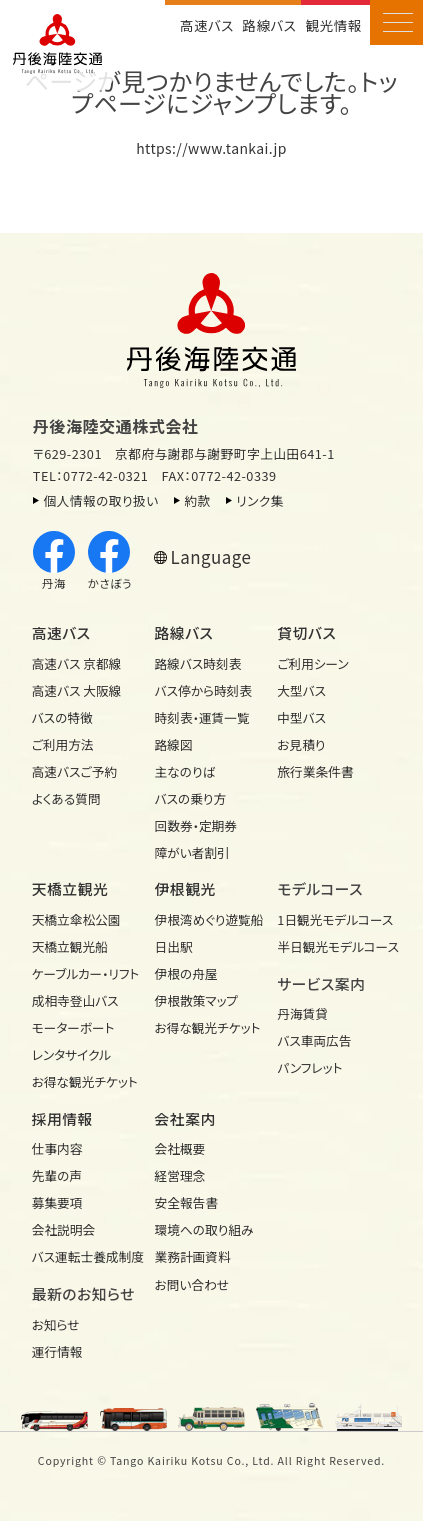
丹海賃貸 (302, 1013)
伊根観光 (185, 888)
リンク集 (260, 500)
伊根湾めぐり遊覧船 (209, 919)
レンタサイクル (71, 1054)
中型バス (301, 717)
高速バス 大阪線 (77, 690)
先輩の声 (57, 1175)
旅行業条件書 (315, 771)
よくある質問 (66, 798)
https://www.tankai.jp (211, 148)
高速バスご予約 (74, 771)
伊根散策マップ (197, 1000)
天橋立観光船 (70, 946)
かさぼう (110, 561)
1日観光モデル (333, 919)
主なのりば (185, 771)
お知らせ (56, 1324)
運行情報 (57, 1351)
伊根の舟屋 (186, 973)
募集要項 (57, 1202)
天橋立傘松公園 (76, 919)
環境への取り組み (204, 1229)
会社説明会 (63, 1229)
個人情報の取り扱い (100, 500)
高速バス (207, 25)
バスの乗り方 (191, 798)
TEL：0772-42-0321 (91, 475)
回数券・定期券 (196, 825)
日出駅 (174, 946)
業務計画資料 (193, 1256)
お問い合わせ (192, 1284)
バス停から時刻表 (203, 690)
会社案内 (185, 1118)
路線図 (174, 744)
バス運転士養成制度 (88, 1256)
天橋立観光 (70, 888)
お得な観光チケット (85, 1081)
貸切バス (306, 632)
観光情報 (334, 25)
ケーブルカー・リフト (86, 973)
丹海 (54, 561)
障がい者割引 (192, 852)
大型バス (301, 690)
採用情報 (62, 1118)
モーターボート (73, 1027)
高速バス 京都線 (77, 663)
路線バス (269, 25)
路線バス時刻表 (198, 663)
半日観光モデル (333, 946)
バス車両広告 (314, 1040)
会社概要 (180, 1148)
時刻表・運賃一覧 (202, 717)
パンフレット (309, 1067)
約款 (197, 500)
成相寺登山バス (75, 1000)
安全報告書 (186, 1202)
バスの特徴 (62, 717)
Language (211, 557)
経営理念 (180, 1175)
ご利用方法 (63, 744)
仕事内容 (57, 1148)
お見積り (301, 744)
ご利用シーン (312, 663)
